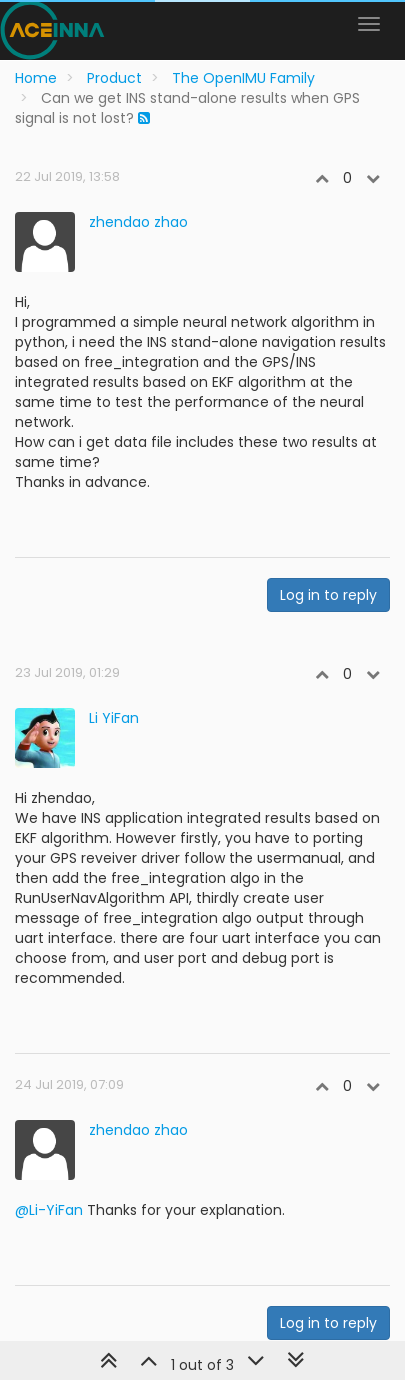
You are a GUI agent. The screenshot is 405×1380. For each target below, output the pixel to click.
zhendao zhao (138, 222)
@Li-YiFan (49, 1210)
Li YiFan (114, 718)
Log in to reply (328, 595)
